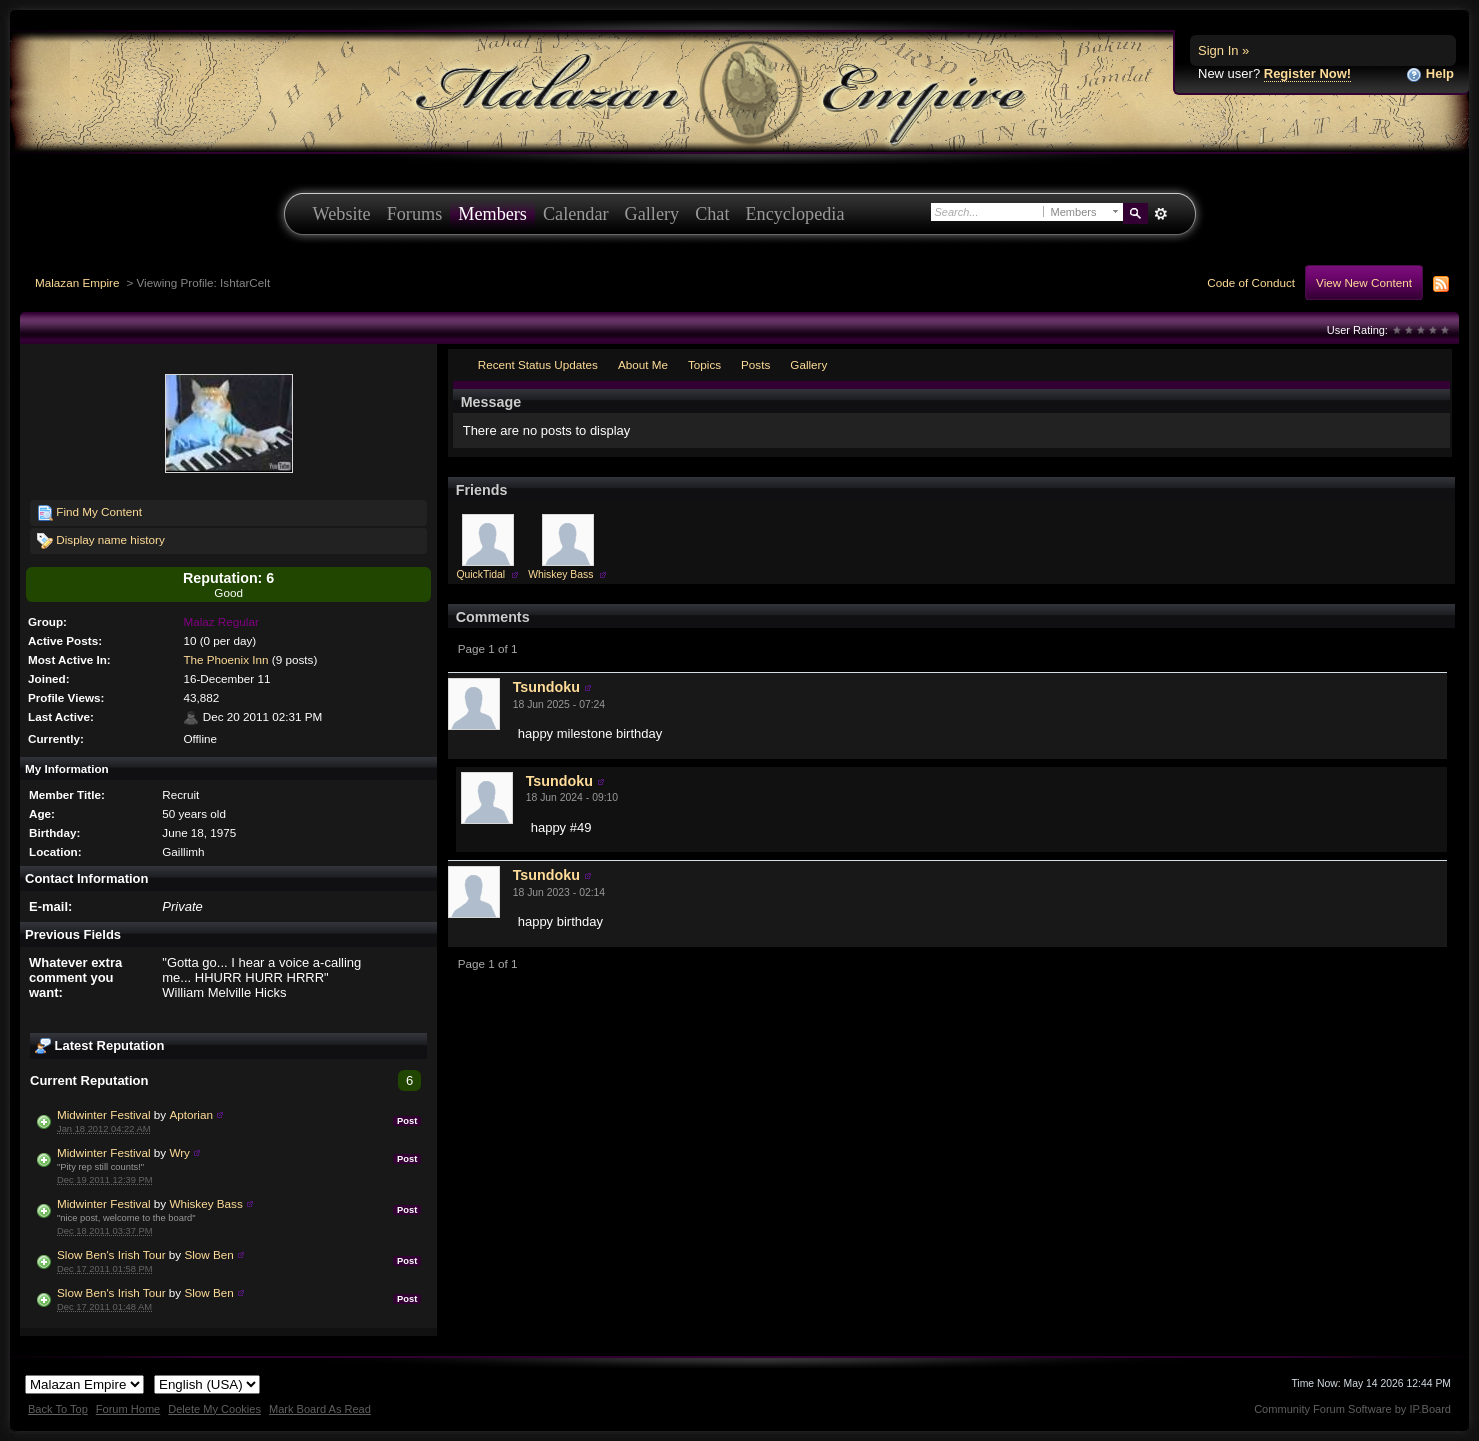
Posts (755, 364)
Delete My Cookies (214, 1409)
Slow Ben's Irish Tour (111, 1254)
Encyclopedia (795, 214)
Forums (415, 214)
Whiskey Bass (205, 1203)
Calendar (576, 214)
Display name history (101, 541)
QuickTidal (480, 574)
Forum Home (128, 1409)
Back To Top (58, 1409)
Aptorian (191, 1114)
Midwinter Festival (104, 1114)
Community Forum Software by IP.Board (1352, 1409)
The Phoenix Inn (225, 659)
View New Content (1364, 282)
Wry (179, 1152)
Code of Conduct (1251, 282)
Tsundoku (546, 687)
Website (342, 214)
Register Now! (1307, 73)
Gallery (652, 214)
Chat (712, 214)
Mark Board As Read (320, 1409)
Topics (704, 364)
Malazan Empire (77, 282)
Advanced (1161, 214)
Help (1430, 74)
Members (492, 214)
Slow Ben (208, 1254)
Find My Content (89, 513)
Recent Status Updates (538, 364)
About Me (643, 364)
